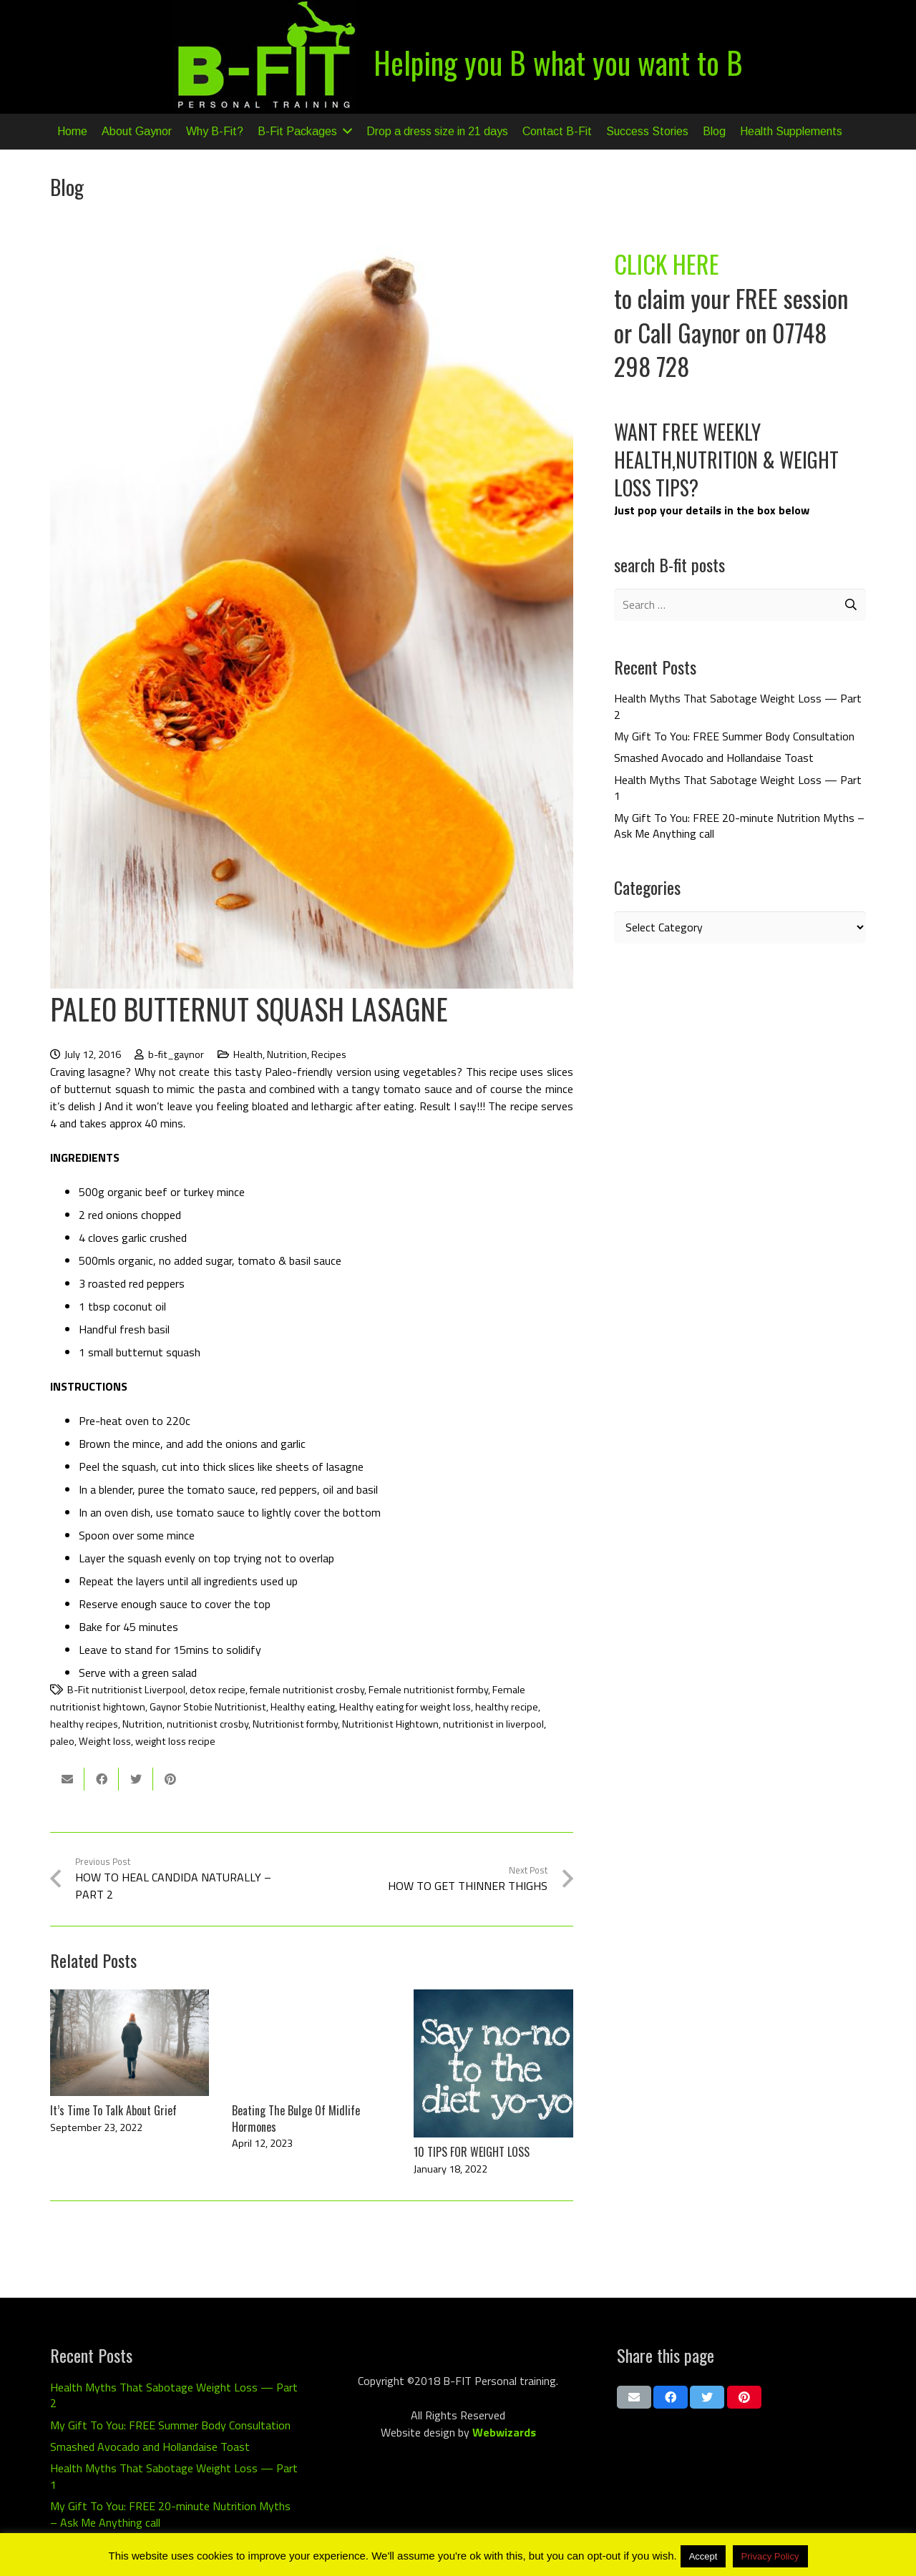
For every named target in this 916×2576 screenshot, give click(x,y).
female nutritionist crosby (307, 1690)
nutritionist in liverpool (493, 1724)
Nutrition (287, 1054)
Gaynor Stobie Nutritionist (208, 1707)
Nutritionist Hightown (390, 1724)
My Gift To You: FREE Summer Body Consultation (734, 736)
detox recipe (217, 1690)
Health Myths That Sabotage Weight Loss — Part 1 (738, 787)
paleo (62, 1741)
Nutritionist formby (295, 1724)
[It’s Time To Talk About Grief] (129, 2042)
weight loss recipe (175, 1741)
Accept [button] (703, 2556)
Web (484, 2432)
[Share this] (101, 1779)
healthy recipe (506, 1707)
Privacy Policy (770, 2556)
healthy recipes (84, 1724)
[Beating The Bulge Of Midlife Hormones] (311, 2042)
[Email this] (67, 1779)
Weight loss (105, 1741)
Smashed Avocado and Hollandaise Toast (714, 757)
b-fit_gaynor (176, 1054)
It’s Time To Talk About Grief (113, 2110)
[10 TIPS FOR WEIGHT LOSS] (493, 2063)
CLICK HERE (666, 263)
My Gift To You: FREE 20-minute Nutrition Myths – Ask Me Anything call (739, 825)
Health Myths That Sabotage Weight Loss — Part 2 (738, 706)
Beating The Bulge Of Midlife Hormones (296, 2118)
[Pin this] (170, 1779)
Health (248, 1054)
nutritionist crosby (207, 1724)
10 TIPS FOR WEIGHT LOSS (472, 2151)
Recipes (328, 1054)
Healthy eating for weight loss (405, 1707)
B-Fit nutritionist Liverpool (126, 1690)
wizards (516, 2432)
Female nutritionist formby (428, 1690)
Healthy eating (303, 1707)
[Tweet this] (136, 1779)
